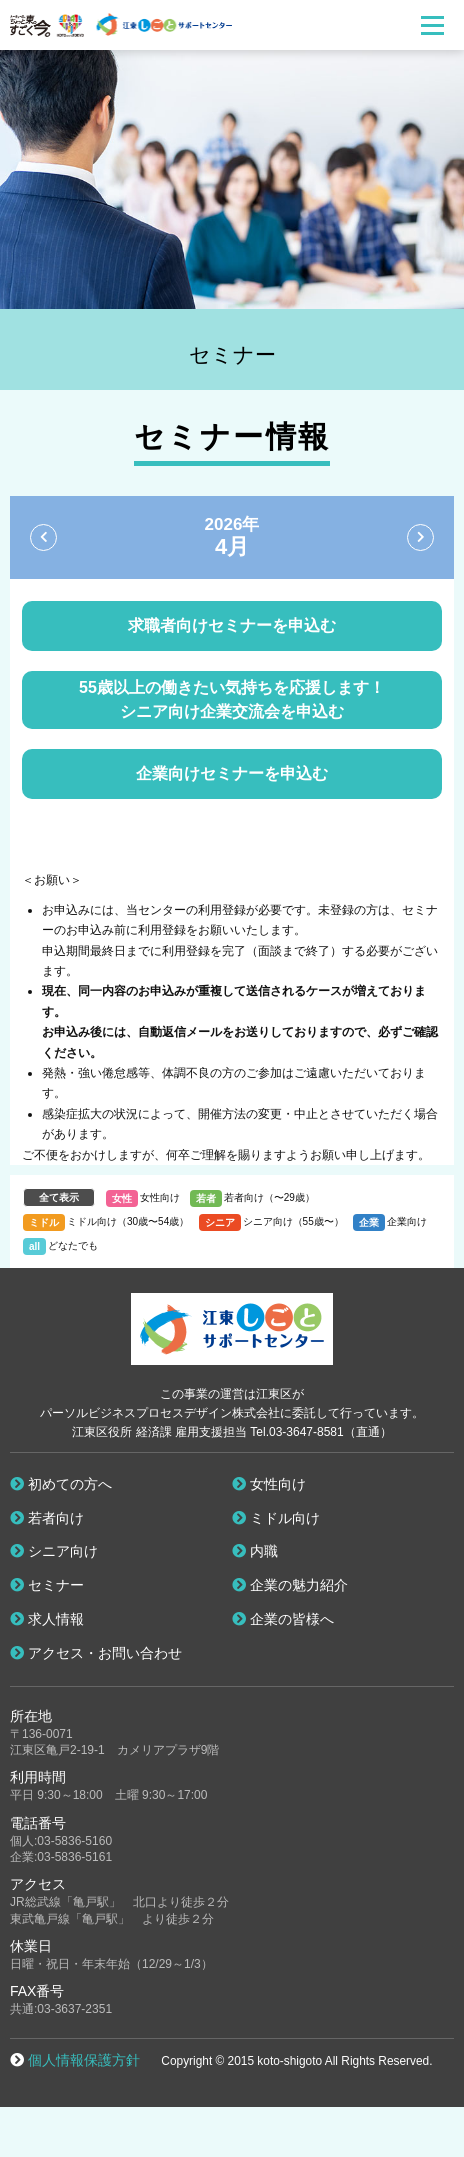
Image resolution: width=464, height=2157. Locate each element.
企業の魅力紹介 (290, 1585)
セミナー (47, 1585)
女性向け (160, 1197)
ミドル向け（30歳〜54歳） (128, 1221)
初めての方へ (61, 1484)
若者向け (47, 1518)
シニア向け (54, 1551)
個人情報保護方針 (84, 2060)
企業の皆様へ (283, 1619)
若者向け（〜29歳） (269, 1197)
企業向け (407, 1221)
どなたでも (73, 1245)
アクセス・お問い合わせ (96, 1653)
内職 (255, 1551)
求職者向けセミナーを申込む (232, 625)
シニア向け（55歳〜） (293, 1221)
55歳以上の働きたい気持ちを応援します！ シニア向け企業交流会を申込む (232, 699)
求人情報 (47, 1619)
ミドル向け (276, 1518)
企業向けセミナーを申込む (232, 773)
